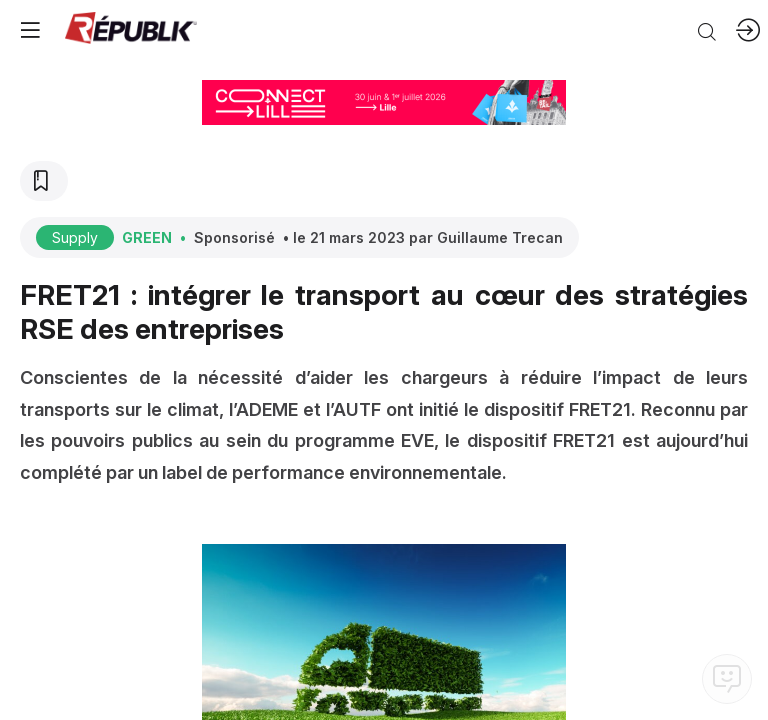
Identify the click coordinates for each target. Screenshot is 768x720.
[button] (30, 30)
